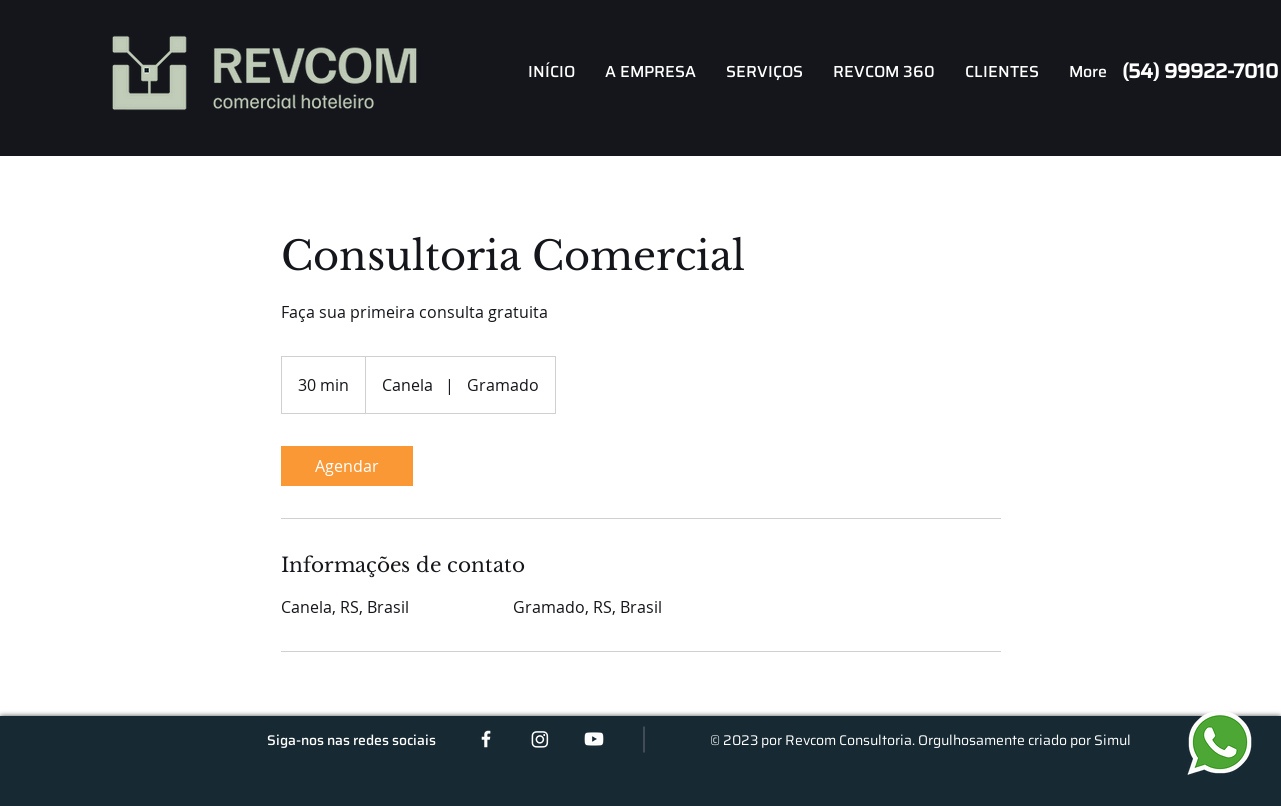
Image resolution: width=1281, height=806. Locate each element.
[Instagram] (540, 739)
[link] (347, 466)
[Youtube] (594, 739)
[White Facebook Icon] (486, 739)
